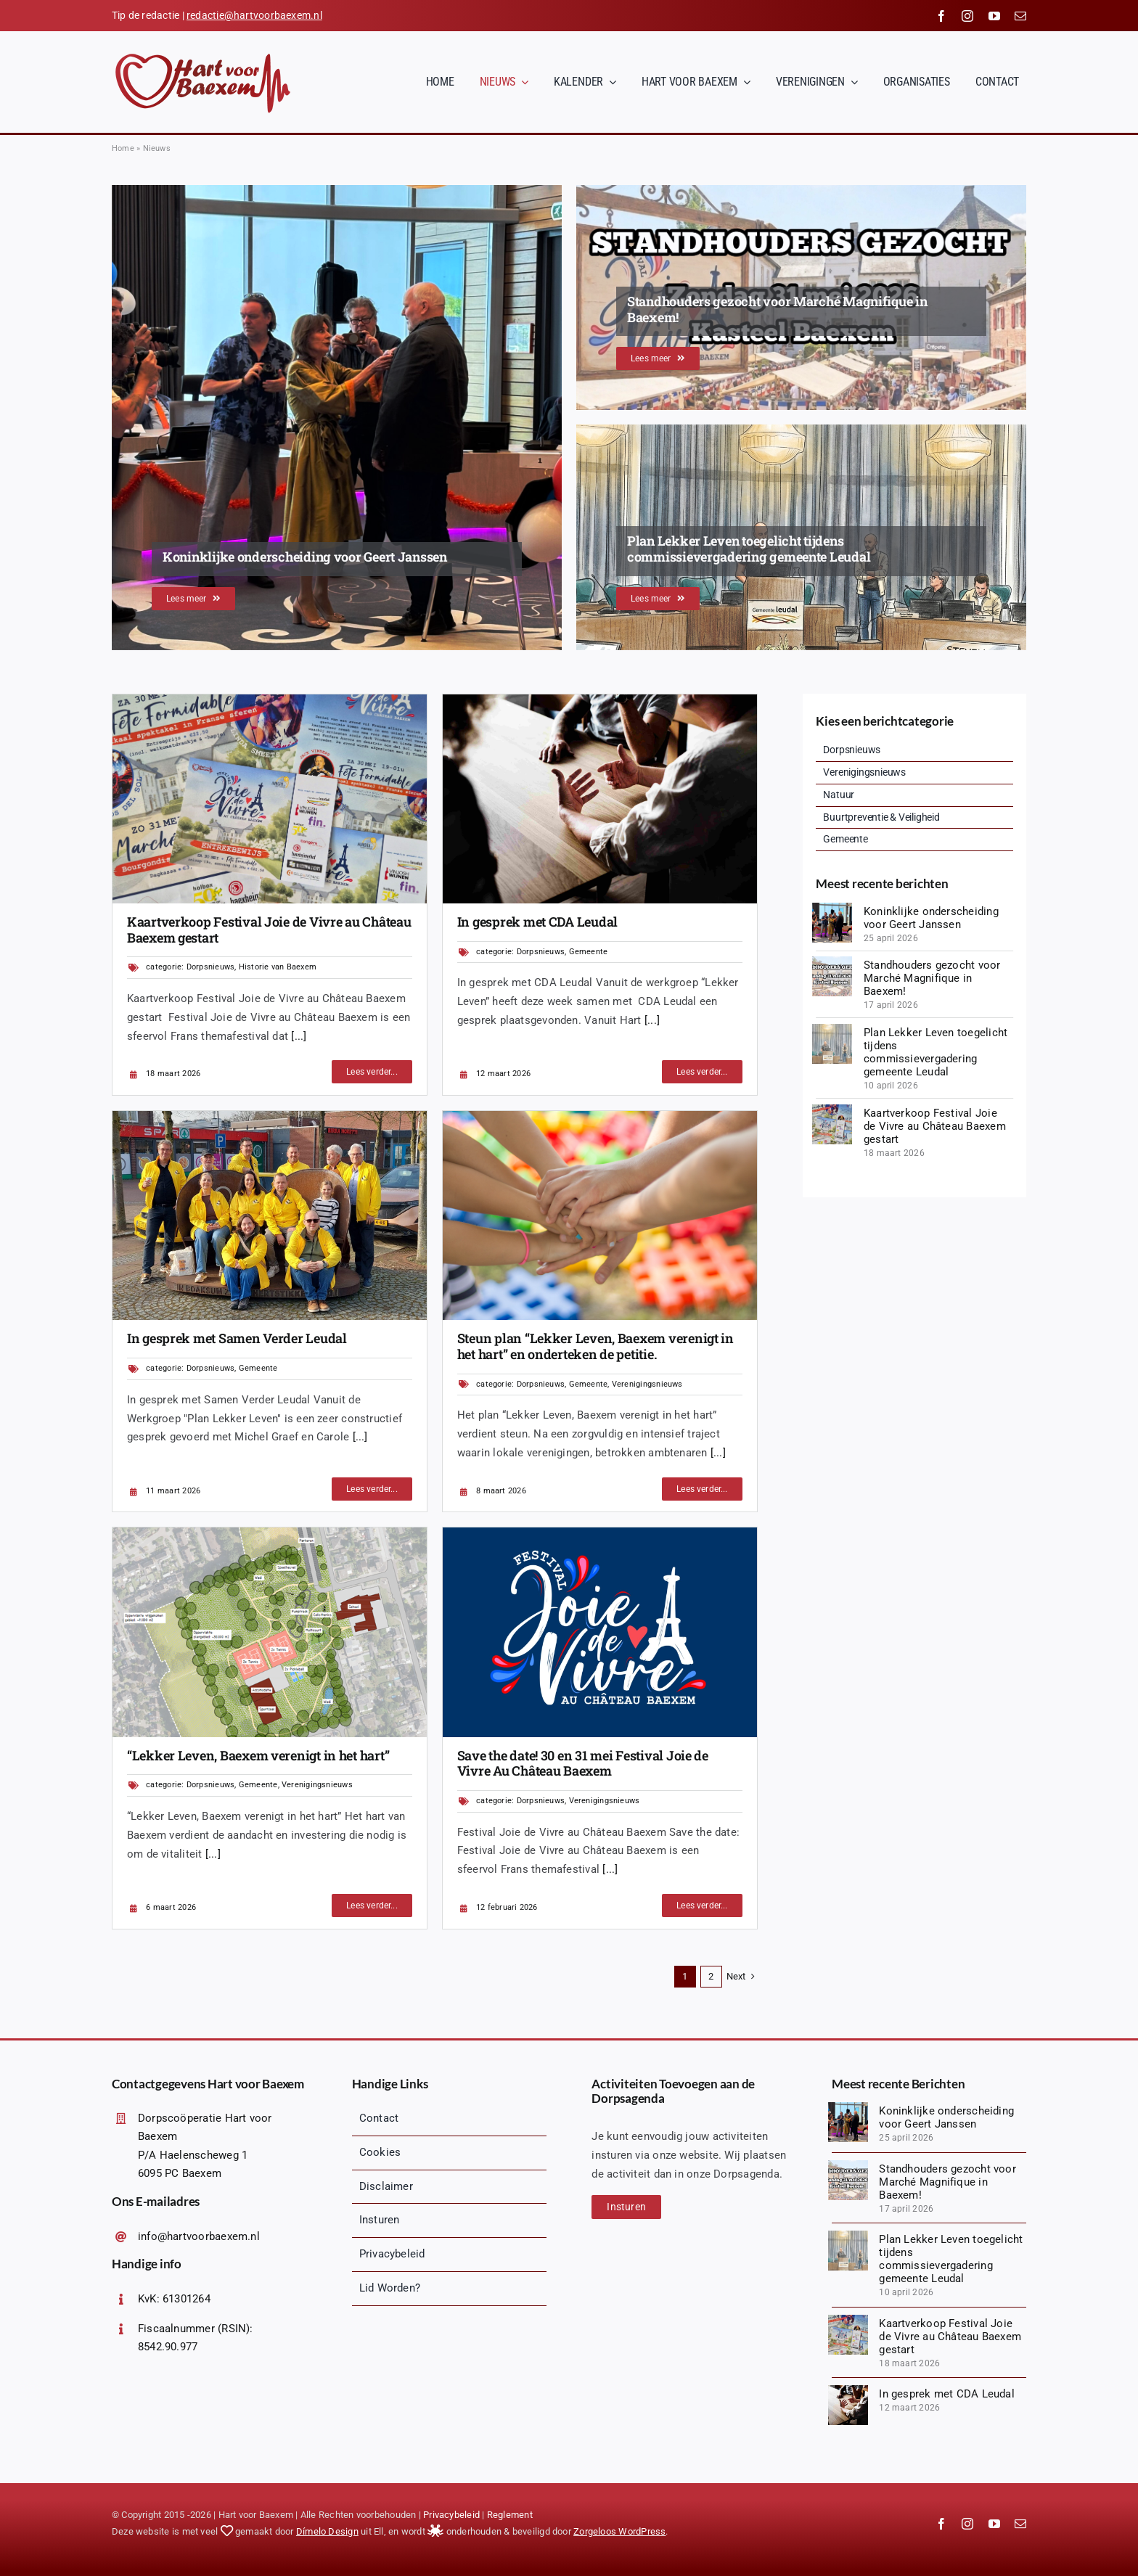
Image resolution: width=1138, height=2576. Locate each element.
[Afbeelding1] (269, 1532)
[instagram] (967, 16)
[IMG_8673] (832, 907)
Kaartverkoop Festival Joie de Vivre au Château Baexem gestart (269, 929)
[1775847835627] (832, 1028)
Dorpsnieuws (210, 967)
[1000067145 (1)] (269, 1116)
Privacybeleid (451, 2514)
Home (123, 148)
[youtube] (994, 16)
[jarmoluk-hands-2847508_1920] (600, 1116)
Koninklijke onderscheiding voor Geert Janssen (931, 918)
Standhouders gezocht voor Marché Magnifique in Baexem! (932, 978)
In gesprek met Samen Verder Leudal (237, 1338)
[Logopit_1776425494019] (832, 961)
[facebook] (941, 16)
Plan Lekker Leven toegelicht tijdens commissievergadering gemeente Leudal (935, 1052)
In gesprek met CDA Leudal (537, 921)
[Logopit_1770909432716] (600, 1532)
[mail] (1020, 16)
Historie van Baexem (277, 967)
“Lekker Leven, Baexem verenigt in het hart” (258, 1755)
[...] (297, 1036)
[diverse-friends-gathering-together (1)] (600, 699)
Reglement (510, 2514)
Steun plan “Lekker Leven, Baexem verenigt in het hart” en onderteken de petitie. (595, 1346)
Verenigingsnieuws (647, 1384)
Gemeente (588, 951)
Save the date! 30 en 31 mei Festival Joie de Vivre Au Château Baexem (582, 1763)
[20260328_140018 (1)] (269, 699)
